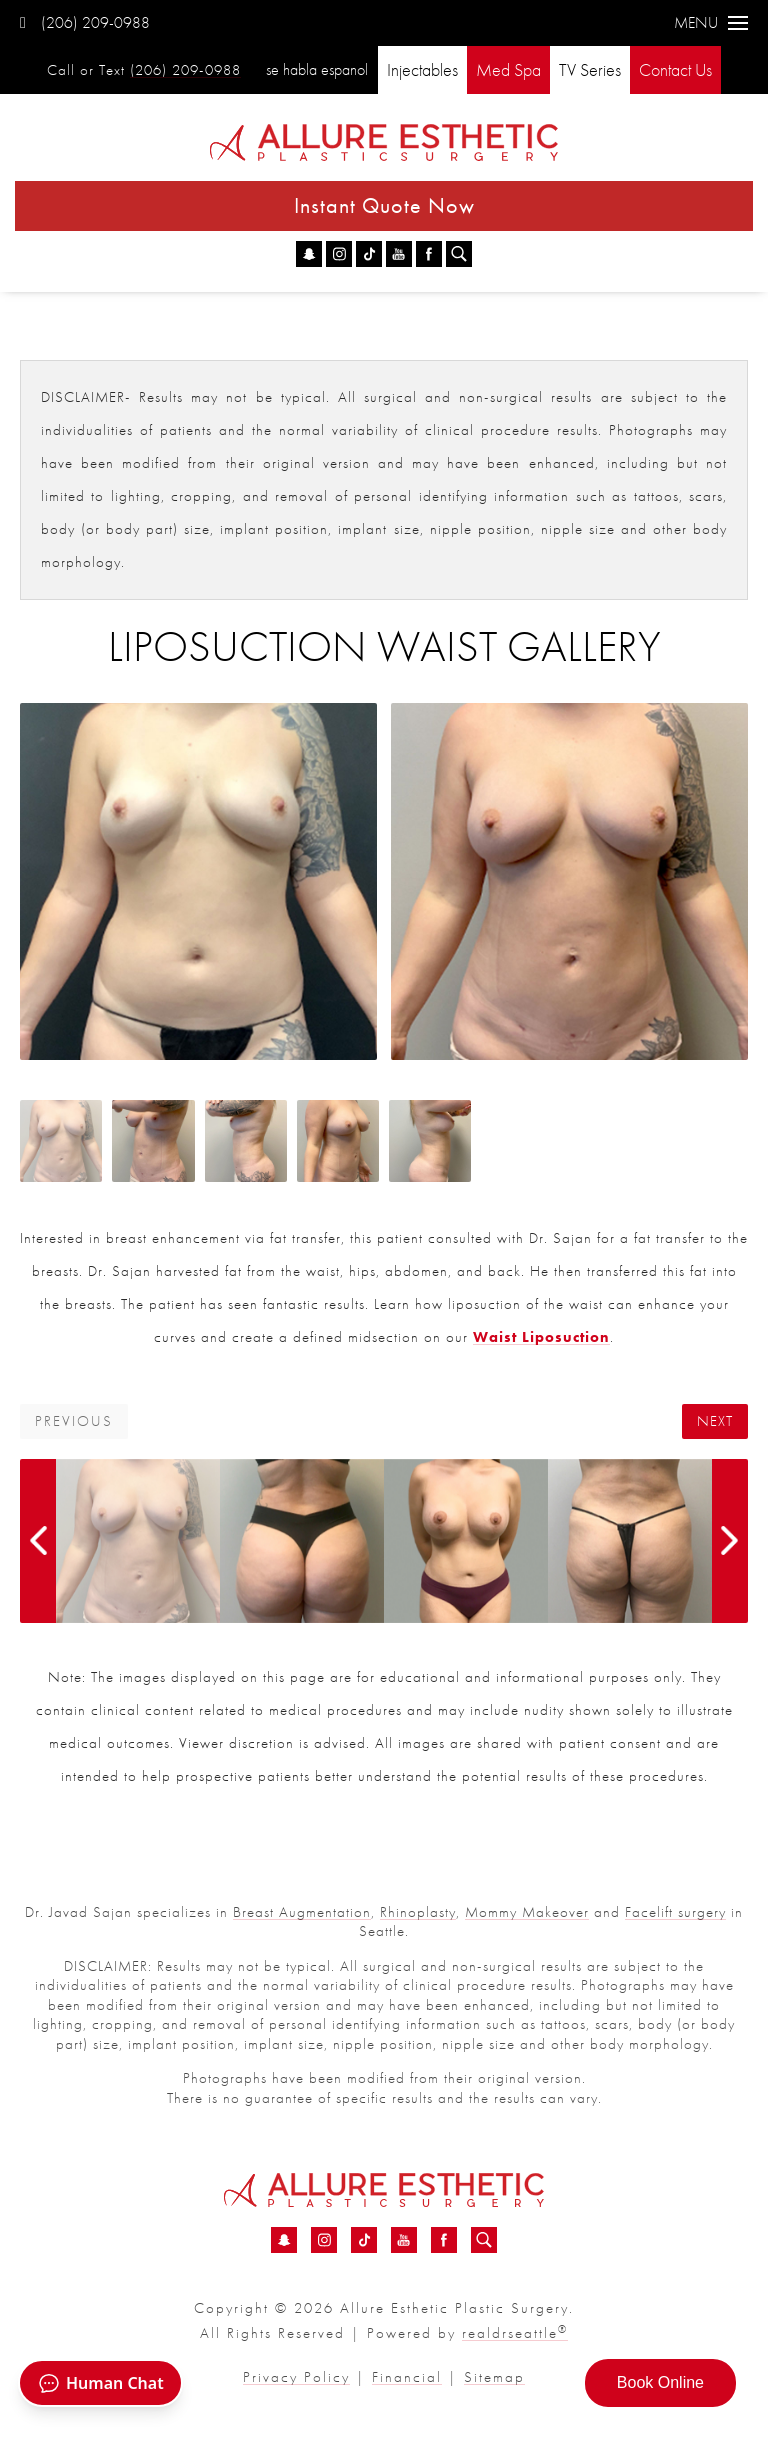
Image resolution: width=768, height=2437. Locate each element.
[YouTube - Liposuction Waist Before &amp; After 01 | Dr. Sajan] (399, 254)
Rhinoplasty (418, 1912)
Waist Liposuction (541, 1337)
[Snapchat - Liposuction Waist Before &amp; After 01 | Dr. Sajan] (309, 254)
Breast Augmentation (302, 1912)
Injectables (422, 69)
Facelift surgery (675, 1912)
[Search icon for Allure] (459, 254)
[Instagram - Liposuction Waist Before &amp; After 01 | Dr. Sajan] (339, 254)
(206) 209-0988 (85, 22)
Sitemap (494, 2377)
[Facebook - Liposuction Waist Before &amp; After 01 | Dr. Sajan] (429, 254)
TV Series (590, 69)
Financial (407, 2377)
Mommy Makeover (527, 1912)
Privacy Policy (296, 2377)
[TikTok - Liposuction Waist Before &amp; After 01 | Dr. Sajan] (369, 254)
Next (715, 1421)
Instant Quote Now (384, 205)
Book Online (660, 2382)
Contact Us (675, 69)
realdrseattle (515, 2333)
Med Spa (508, 69)
